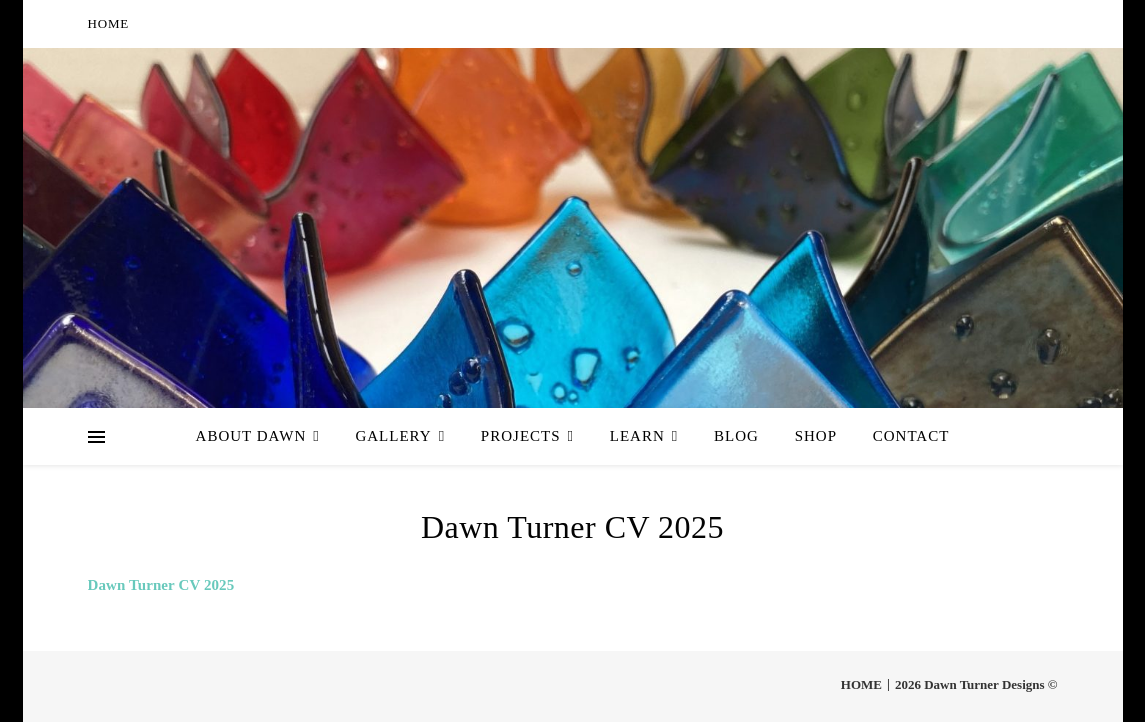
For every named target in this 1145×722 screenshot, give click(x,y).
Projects (521, 436)
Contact (911, 436)
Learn (637, 436)
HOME (108, 23)
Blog (736, 436)
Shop (816, 436)
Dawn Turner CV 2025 (161, 585)
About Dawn (251, 436)
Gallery (393, 436)
